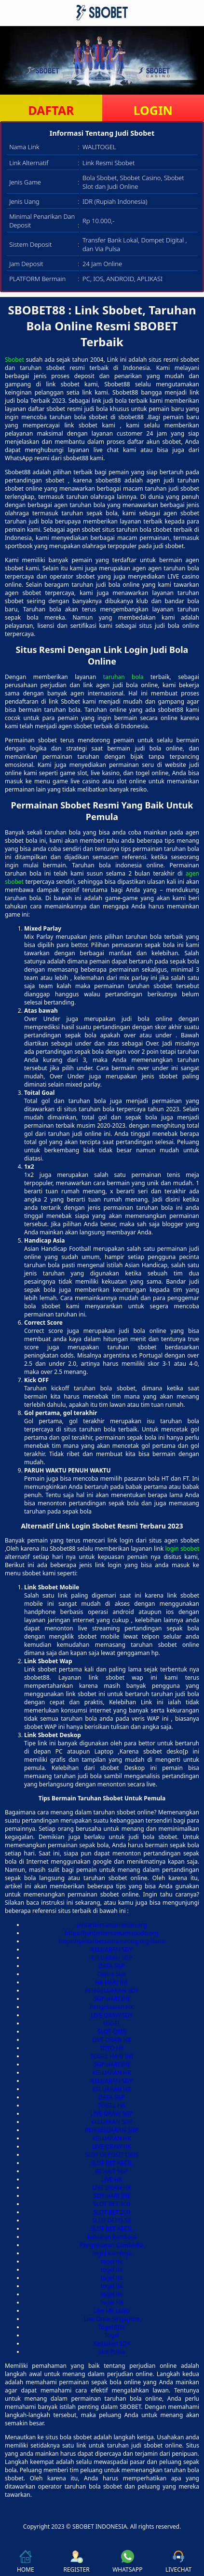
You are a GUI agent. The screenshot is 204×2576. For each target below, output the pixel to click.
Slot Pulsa (111, 2352)
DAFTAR (51, 110)
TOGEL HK (111, 2105)
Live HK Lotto (111, 2311)
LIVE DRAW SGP (112, 2113)
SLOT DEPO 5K (111, 2220)
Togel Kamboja (112, 2253)
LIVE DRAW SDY (112, 2015)
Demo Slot (111, 1974)
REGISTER (76, 2562)
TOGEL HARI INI (111, 2056)
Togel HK (112, 2302)
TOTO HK (111, 2048)
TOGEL (112, 2023)
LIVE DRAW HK (111, 2040)
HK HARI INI (111, 1982)
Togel (111, 2335)
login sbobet (182, 1548)
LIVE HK (111, 2179)
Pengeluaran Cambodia (111, 2245)
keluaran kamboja (111, 2237)
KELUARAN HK (111, 2072)
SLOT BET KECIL (112, 2163)
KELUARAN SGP (112, 1957)
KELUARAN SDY (112, 1949)
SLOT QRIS (111, 2031)
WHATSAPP (127, 2562)
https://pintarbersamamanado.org (111, 1933)
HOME (25, 2562)
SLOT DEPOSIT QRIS (111, 2155)
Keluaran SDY (112, 2343)
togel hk (112, 2261)
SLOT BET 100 (111, 2204)
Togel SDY (111, 2327)
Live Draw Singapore (111, 2319)
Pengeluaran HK (112, 2007)
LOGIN (153, 110)
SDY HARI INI (112, 2196)
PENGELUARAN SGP (111, 2130)
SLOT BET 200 (111, 2212)
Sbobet (14, 359)
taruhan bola (123, 677)
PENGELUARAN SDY (111, 1990)
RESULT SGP (111, 2171)
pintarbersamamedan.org (112, 1925)
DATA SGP (111, 1966)
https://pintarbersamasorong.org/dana (112, 1941)
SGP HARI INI (111, 1999)
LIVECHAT (178, 2562)
